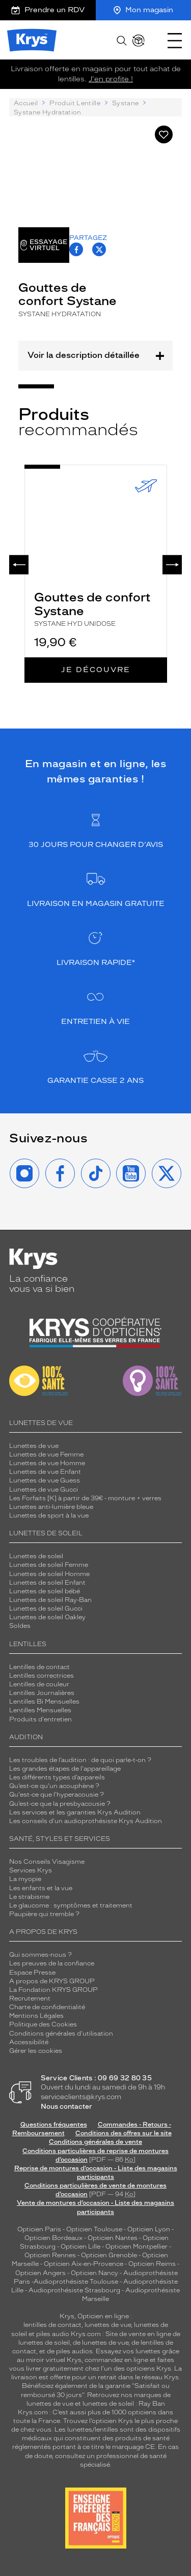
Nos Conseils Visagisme (47, 1861)
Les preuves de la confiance (51, 1963)
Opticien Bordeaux (53, 2237)
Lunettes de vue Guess (44, 1480)
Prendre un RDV (48, 10)
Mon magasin (143, 10)
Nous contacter (66, 2106)
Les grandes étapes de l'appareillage (65, 1768)
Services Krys (30, 1870)
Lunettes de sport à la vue (49, 1515)
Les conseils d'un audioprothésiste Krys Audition (85, 1821)
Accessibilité (28, 2042)
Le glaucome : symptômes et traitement (70, 1905)
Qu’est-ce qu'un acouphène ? (54, 1786)
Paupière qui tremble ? (44, 1914)
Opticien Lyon (148, 2229)
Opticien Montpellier (136, 2246)
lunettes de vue (108, 2324)
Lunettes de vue (34, 1445)
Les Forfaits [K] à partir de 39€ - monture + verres (85, 1498)
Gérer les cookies (35, 2050)
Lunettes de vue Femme (46, 1454)
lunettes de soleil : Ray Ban (124, 2403)
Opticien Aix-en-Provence (83, 2263)
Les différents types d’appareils (57, 1777)
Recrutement (29, 1998)
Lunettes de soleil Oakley (47, 1617)
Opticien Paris (39, 2229)
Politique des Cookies (43, 2024)
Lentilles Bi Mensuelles (44, 1701)
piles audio (52, 2334)
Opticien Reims (152, 2263)
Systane (125, 103)
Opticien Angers (40, 2273)
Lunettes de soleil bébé (44, 1591)
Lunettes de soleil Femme (48, 1564)
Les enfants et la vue (40, 1888)
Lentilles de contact (39, 1667)
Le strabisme (29, 1896)
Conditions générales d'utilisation (61, 2033)
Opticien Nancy (94, 2273)
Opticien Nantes (113, 2237)
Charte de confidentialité (47, 2007)
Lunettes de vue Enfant (45, 1471)
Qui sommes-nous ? (40, 1954)
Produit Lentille (74, 103)
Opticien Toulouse (94, 2229)
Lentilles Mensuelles (40, 1710)
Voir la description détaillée (95, 355)
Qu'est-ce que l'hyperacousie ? (56, 1794)
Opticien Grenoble (109, 2255)
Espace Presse (32, 1972)
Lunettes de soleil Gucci (46, 1608)
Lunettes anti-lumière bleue (51, 1506)
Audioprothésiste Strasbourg (74, 2290)
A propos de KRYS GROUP (52, 1981)
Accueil (26, 103)
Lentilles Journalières (41, 1692)
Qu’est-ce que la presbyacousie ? (60, 1803)
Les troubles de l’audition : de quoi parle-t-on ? (80, 1760)
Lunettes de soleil (36, 1556)
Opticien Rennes (50, 2255)
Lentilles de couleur (39, 1684)
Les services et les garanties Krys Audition (75, 1812)
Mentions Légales (36, 2015)
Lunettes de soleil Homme (49, 1574)
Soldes (20, 1625)
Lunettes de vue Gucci (43, 1489)
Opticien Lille (80, 2246)
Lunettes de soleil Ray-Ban (50, 1599)
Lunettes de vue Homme (47, 1463)
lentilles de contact (52, 2324)
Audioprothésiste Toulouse (76, 2281)
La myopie (25, 1879)
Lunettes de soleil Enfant (47, 1582)
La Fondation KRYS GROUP (53, 1989)
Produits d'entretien (40, 1719)
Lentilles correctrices (41, 1675)
